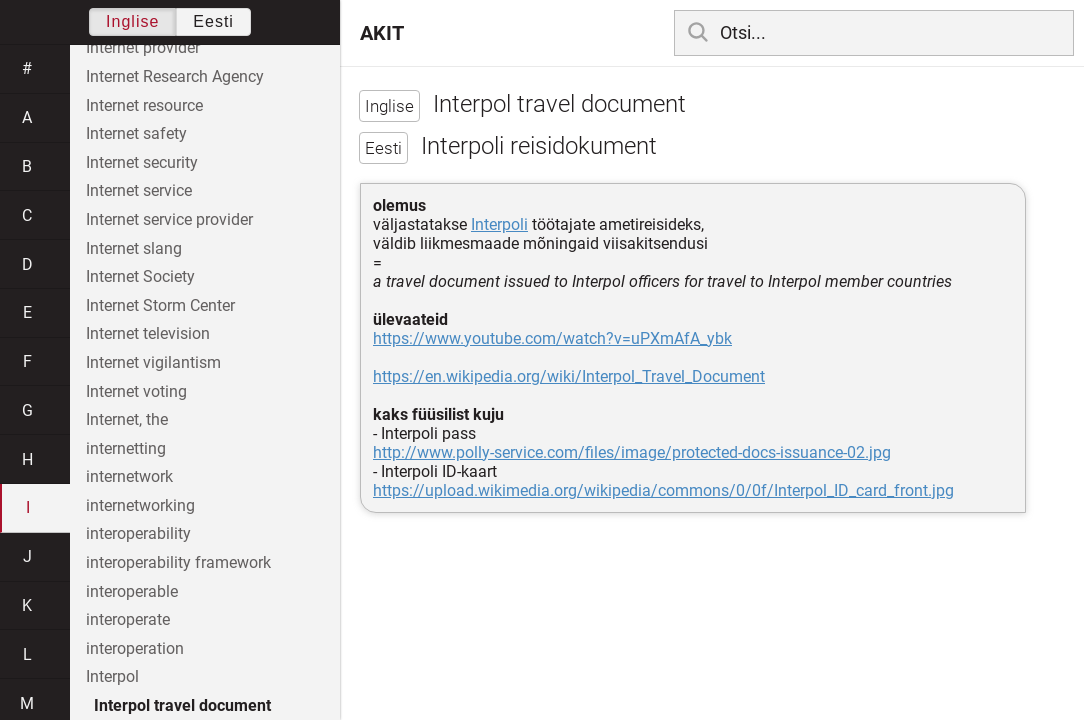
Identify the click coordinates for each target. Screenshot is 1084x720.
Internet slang (134, 248)
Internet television (148, 333)
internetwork (129, 476)
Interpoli (499, 224)
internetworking (140, 505)
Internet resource (144, 105)
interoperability (138, 533)
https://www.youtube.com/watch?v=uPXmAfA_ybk (552, 338)
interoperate (128, 619)
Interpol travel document (182, 705)
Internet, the (127, 419)
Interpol (112, 676)
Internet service (139, 190)
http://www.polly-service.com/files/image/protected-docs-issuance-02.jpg (632, 452)
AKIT (382, 33)
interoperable (132, 591)
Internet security (142, 162)
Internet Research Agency (175, 76)
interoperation (135, 648)
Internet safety (136, 133)
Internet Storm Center (160, 305)
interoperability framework (178, 562)
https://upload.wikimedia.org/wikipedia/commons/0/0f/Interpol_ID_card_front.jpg (663, 490)
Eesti (213, 21)
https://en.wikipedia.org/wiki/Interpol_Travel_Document (569, 376)
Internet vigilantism (153, 362)
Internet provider (143, 47)
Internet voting (136, 391)
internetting (126, 448)
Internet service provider (169, 219)
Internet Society (140, 276)
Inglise (132, 21)
